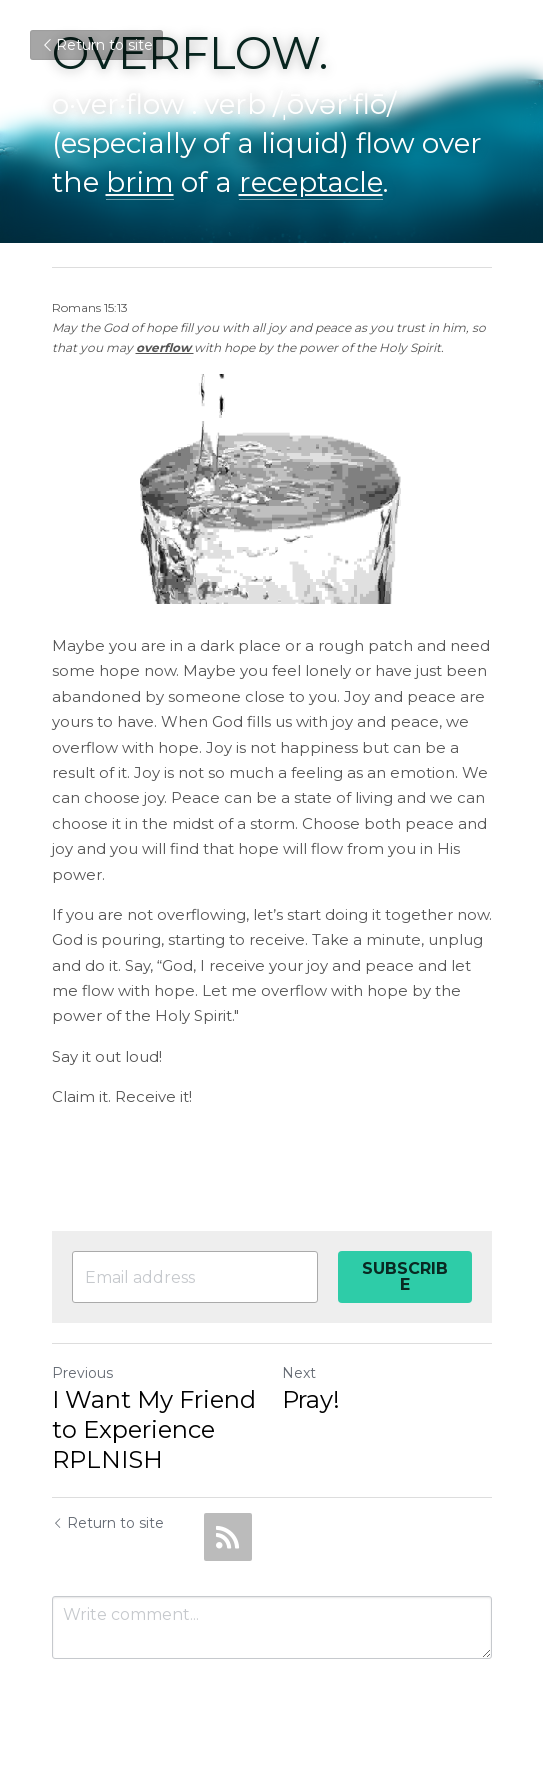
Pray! (311, 1399)
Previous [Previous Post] (82, 1373)
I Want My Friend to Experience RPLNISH (154, 1429)
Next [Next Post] (299, 1373)
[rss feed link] (228, 1537)
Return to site (96, 45)
